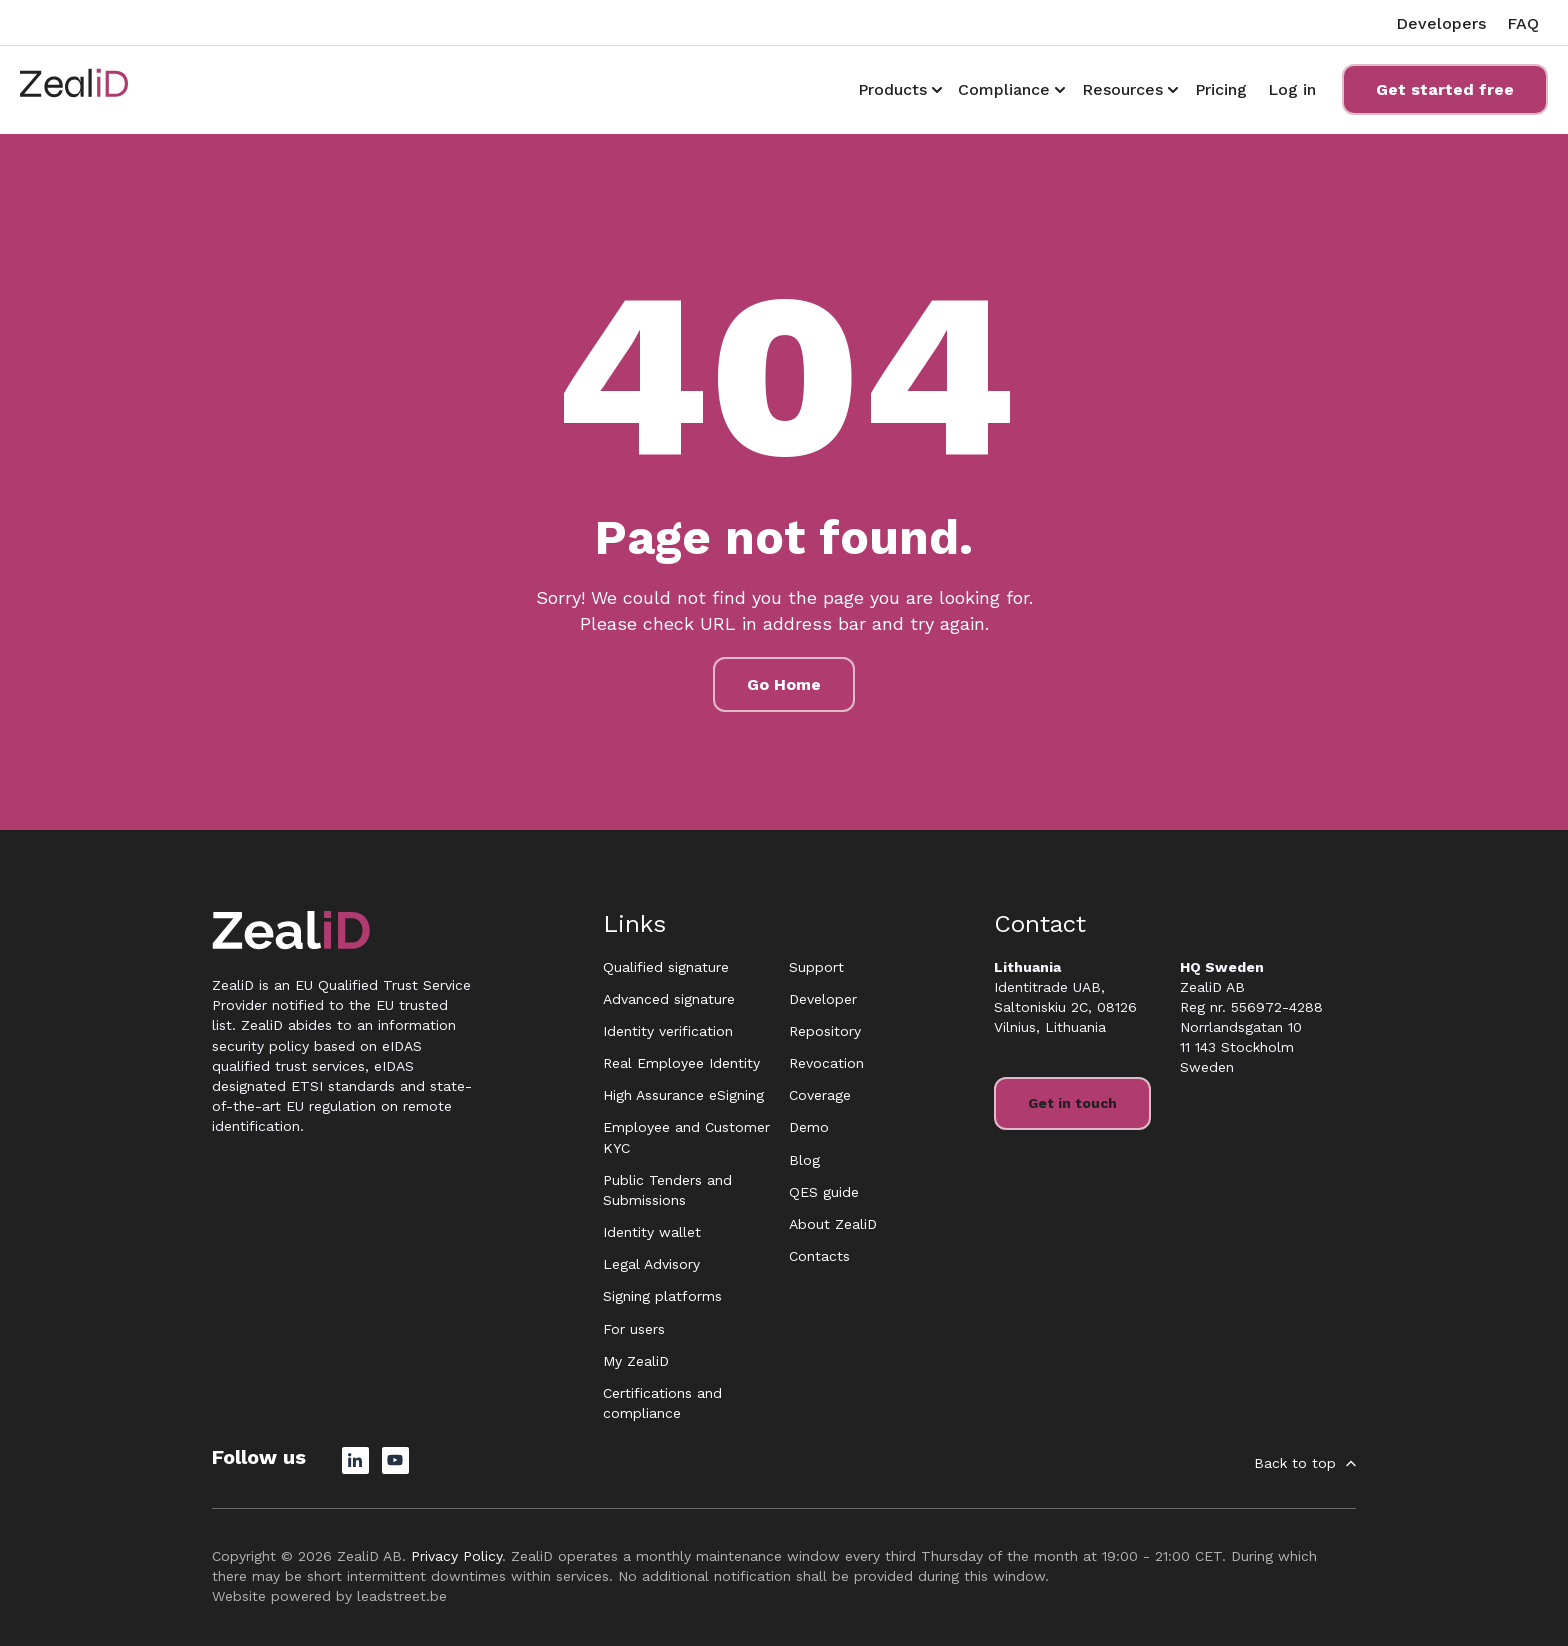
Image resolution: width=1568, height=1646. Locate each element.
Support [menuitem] (816, 967)
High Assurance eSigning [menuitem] (683, 1095)
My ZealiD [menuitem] (636, 1361)
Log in (1292, 89)
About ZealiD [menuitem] (833, 1224)
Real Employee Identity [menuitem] (681, 1063)
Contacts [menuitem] (819, 1256)
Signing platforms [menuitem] (662, 1296)
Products (892, 89)
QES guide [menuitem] (824, 1192)
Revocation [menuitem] (826, 1063)
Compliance (1004, 89)
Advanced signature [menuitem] (669, 999)
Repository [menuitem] (825, 1031)
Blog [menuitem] (804, 1160)
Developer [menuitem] (823, 999)
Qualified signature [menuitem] (666, 967)
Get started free (1445, 89)
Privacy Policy (456, 1556)
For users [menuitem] (634, 1329)
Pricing (1221, 89)
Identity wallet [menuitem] (652, 1232)
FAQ (1523, 23)
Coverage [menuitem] (820, 1095)
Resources (1122, 89)
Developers (1441, 23)
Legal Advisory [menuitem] (651, 1264)
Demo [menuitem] (809, 1127)
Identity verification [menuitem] (668, 1031)
